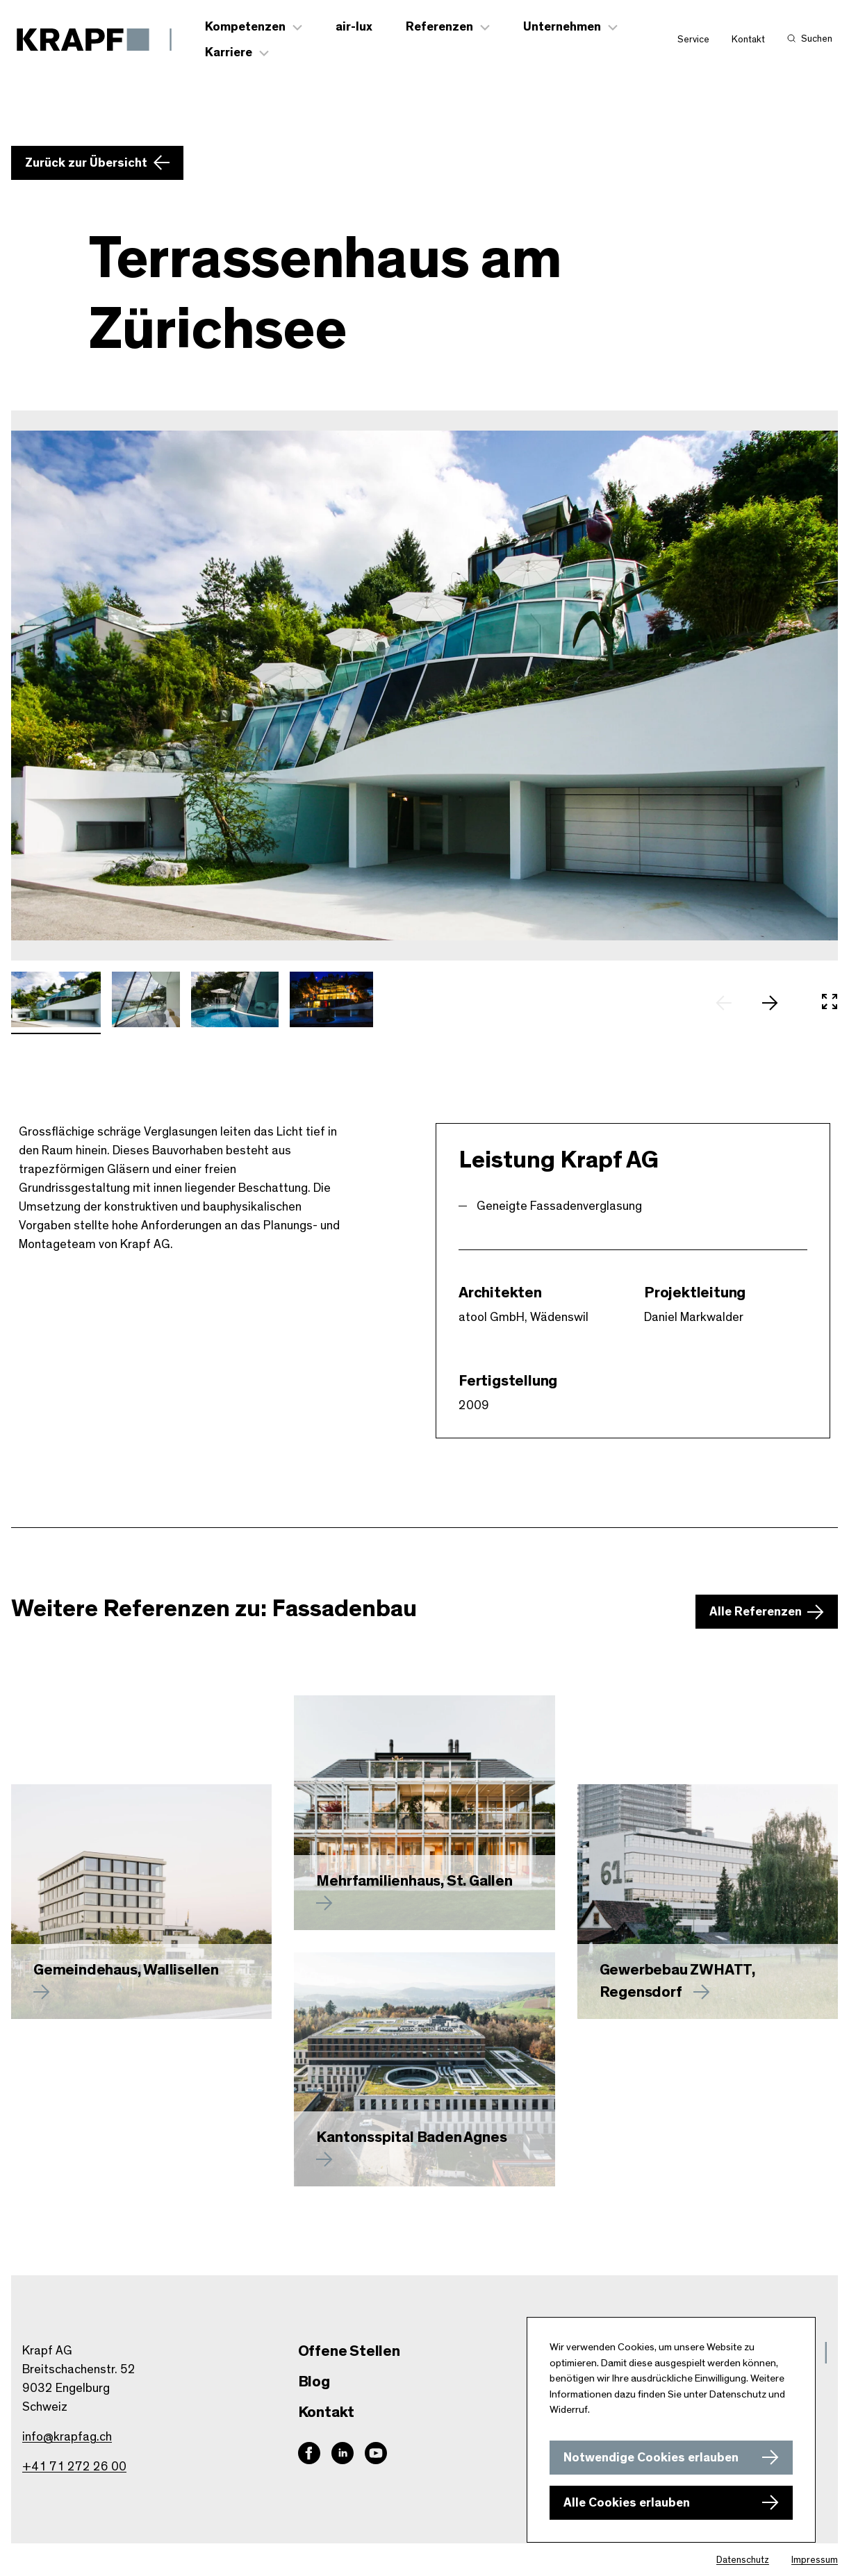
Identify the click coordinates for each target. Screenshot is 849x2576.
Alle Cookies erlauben (626, 2503)
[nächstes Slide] (776, 1003)
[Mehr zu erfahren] (424, 1813)
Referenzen (439, 27)
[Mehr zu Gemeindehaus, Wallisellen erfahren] (141, 1902)
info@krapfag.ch (67, 2437)
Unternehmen (562, 27)
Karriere (228, 53)
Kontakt (748, 40)
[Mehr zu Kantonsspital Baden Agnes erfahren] (424, 2069)
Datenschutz (742, 2560)
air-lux (354, 27)
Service (693, 40)
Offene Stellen (349, 2351)
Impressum (814, 2560)
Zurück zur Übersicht (86, 163)
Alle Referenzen (755, 1612)
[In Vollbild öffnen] (829, 1003)
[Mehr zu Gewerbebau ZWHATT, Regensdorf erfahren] (707, 1902)
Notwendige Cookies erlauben (651, 2458)
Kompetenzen (245, 27)
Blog (314, 2381)
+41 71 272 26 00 (74, 2467)
